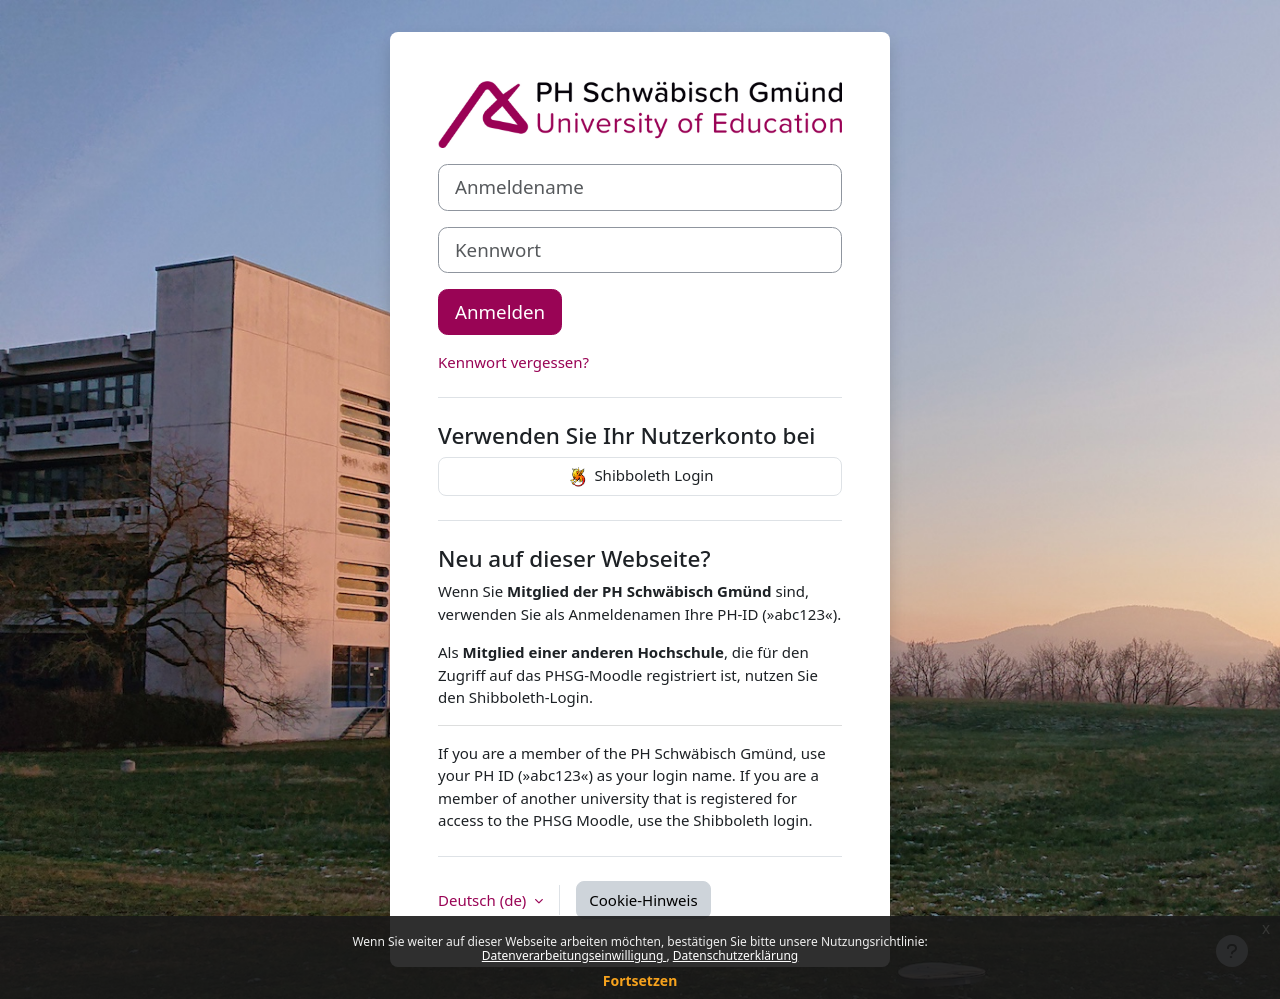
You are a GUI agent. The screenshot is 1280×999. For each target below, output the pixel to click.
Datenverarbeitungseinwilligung (574, 955)
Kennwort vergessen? (513, 362)
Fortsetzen (640, 980)
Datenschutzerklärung (735, 955)
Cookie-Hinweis (643, 900)
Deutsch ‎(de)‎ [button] (484, 900)
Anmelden (500, 311)
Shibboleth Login (639, 477)
